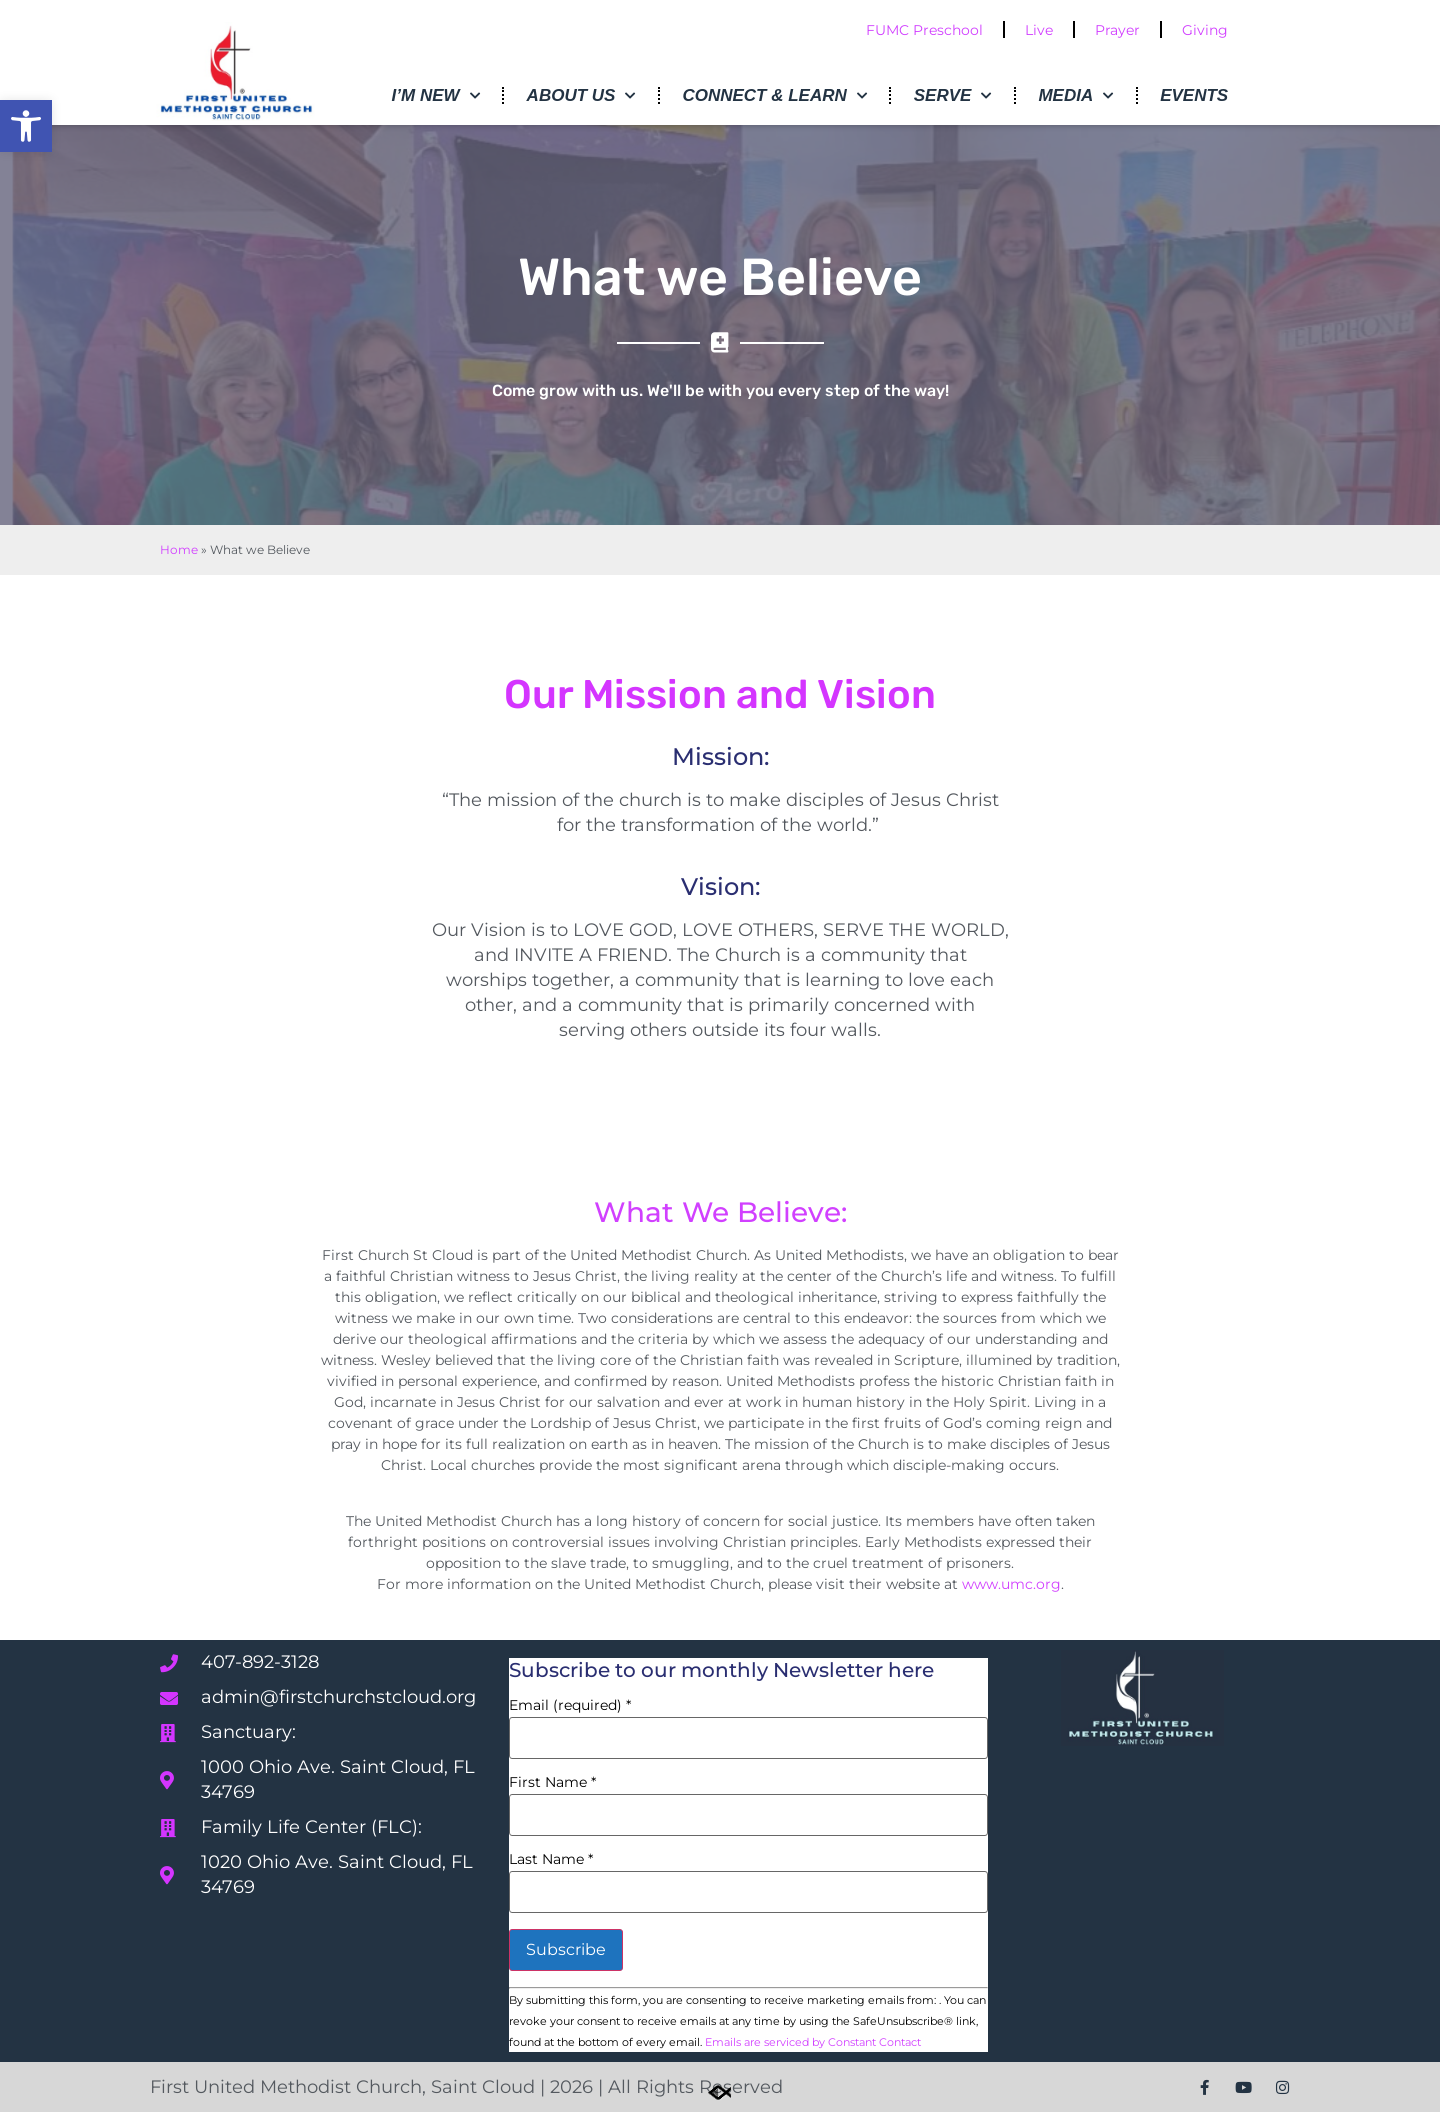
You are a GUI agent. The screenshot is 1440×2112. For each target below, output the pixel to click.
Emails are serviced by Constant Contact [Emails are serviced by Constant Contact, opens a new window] (813, 2042)
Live (1039, 30)
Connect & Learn (774, 96)
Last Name (551, 1859)
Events (1194, 95)
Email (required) (570, 1705)
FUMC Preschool (924, 30)
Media (1075, 96)
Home (179, 549)
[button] (26, 126)
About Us (581, 96)
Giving (1205, 30)
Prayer (1117, 30)
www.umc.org (1011, 1584)
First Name (552, 1782)
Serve (953, 96)
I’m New (436, 96)
